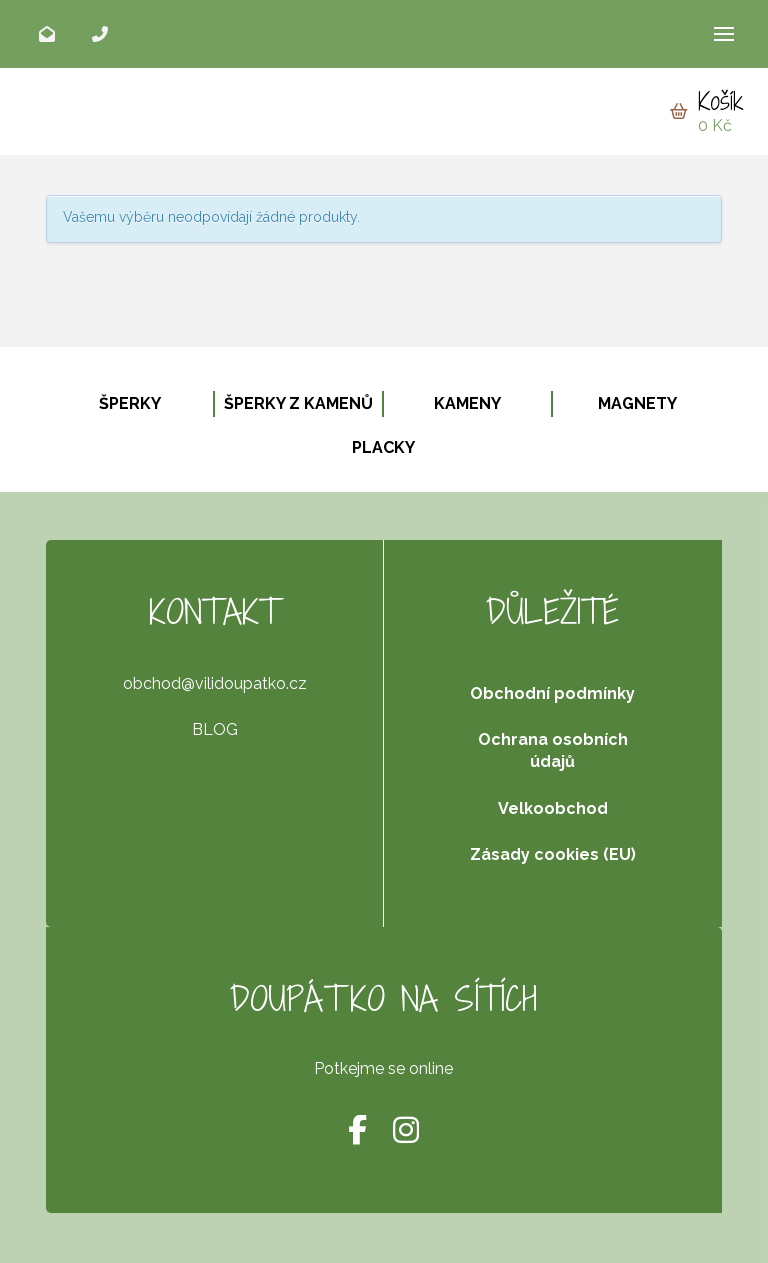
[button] (724, 34)
